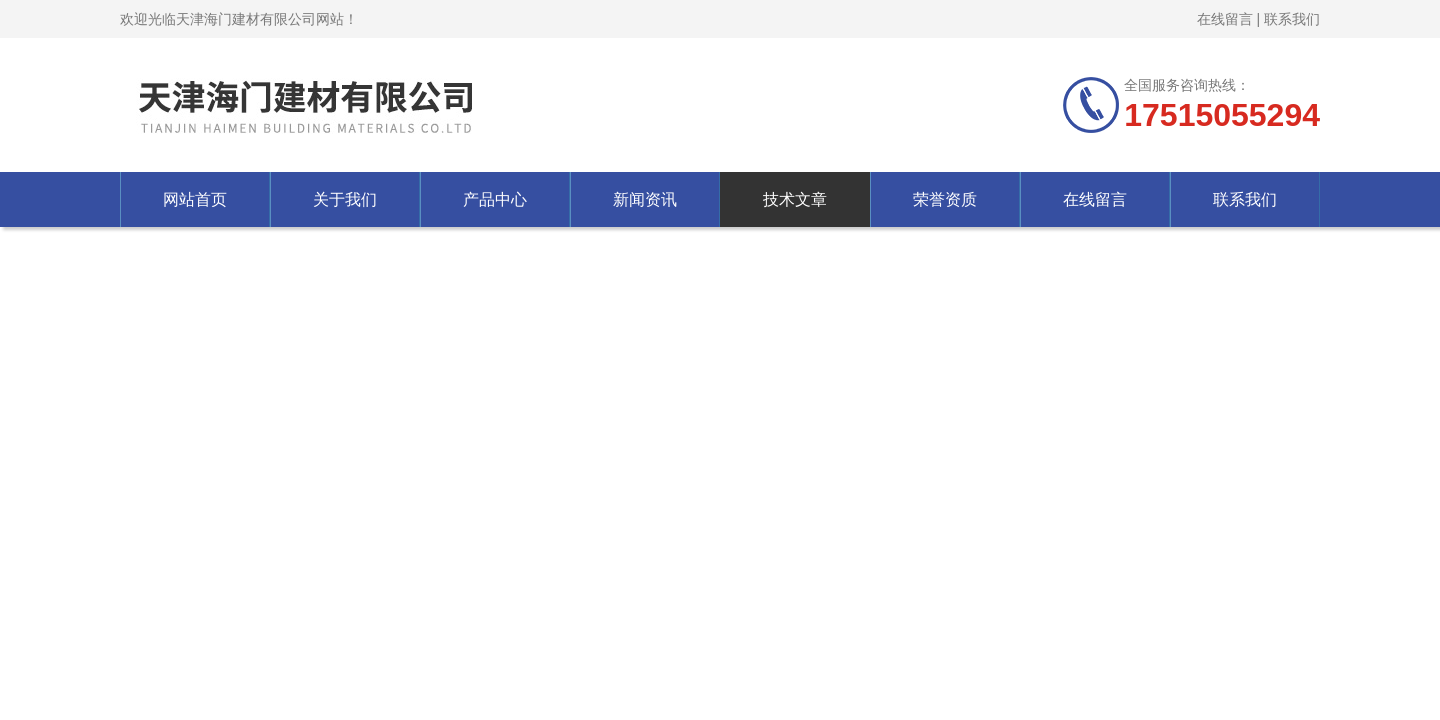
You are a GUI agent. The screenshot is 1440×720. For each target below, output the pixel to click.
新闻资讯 (645, 199)
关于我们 (345, 199)
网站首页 (195, 199)
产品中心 (495, 199)
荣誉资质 (945, 199)
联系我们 (1292, 19)
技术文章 (795, 199)
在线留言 (1225, 19)
